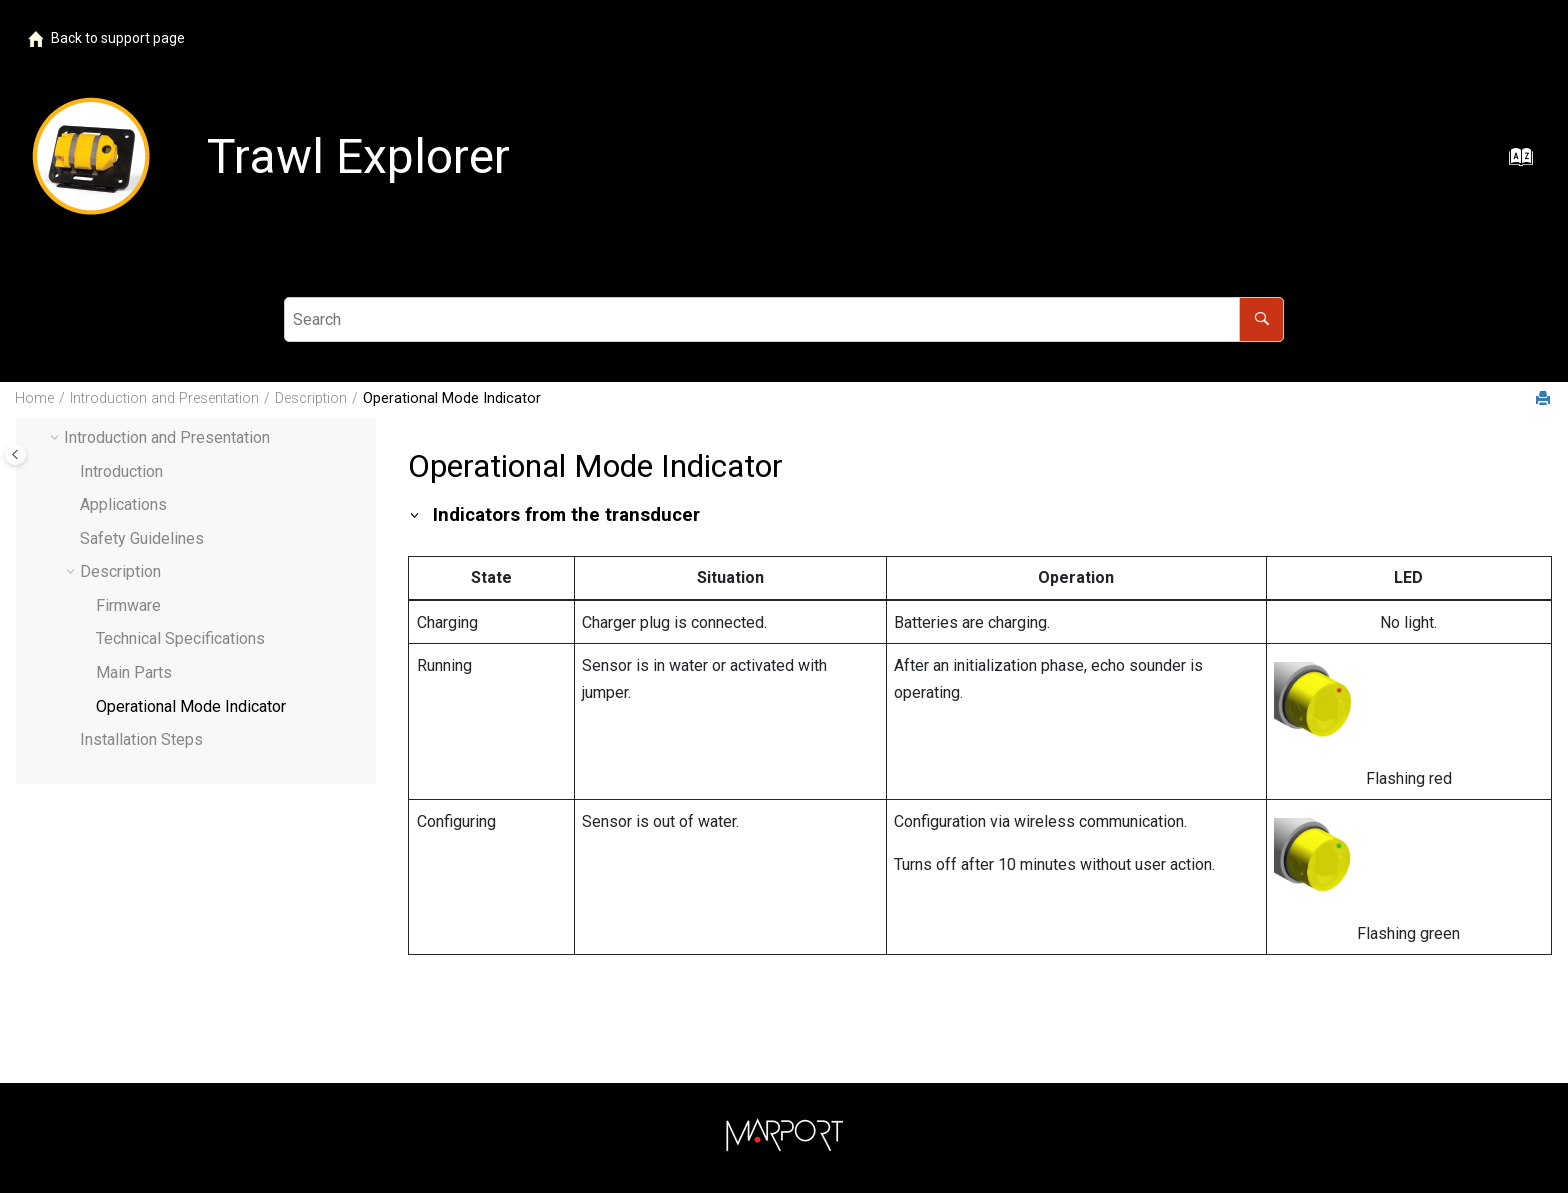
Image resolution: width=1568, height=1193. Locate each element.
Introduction (121, 471)
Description (311, 398)
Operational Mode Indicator (452, 398)
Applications (123, 504)
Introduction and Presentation (164, 398)
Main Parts (134, 672)
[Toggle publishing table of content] (15, 454)
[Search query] (784, 319)
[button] (72, 472)
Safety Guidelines (142, 538)
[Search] (1261, 319)
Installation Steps (141, 739)
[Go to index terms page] (1514, 163)
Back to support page (106, 38)
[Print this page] (1545, 399)
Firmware (128, 605)
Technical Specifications (180, 638)
